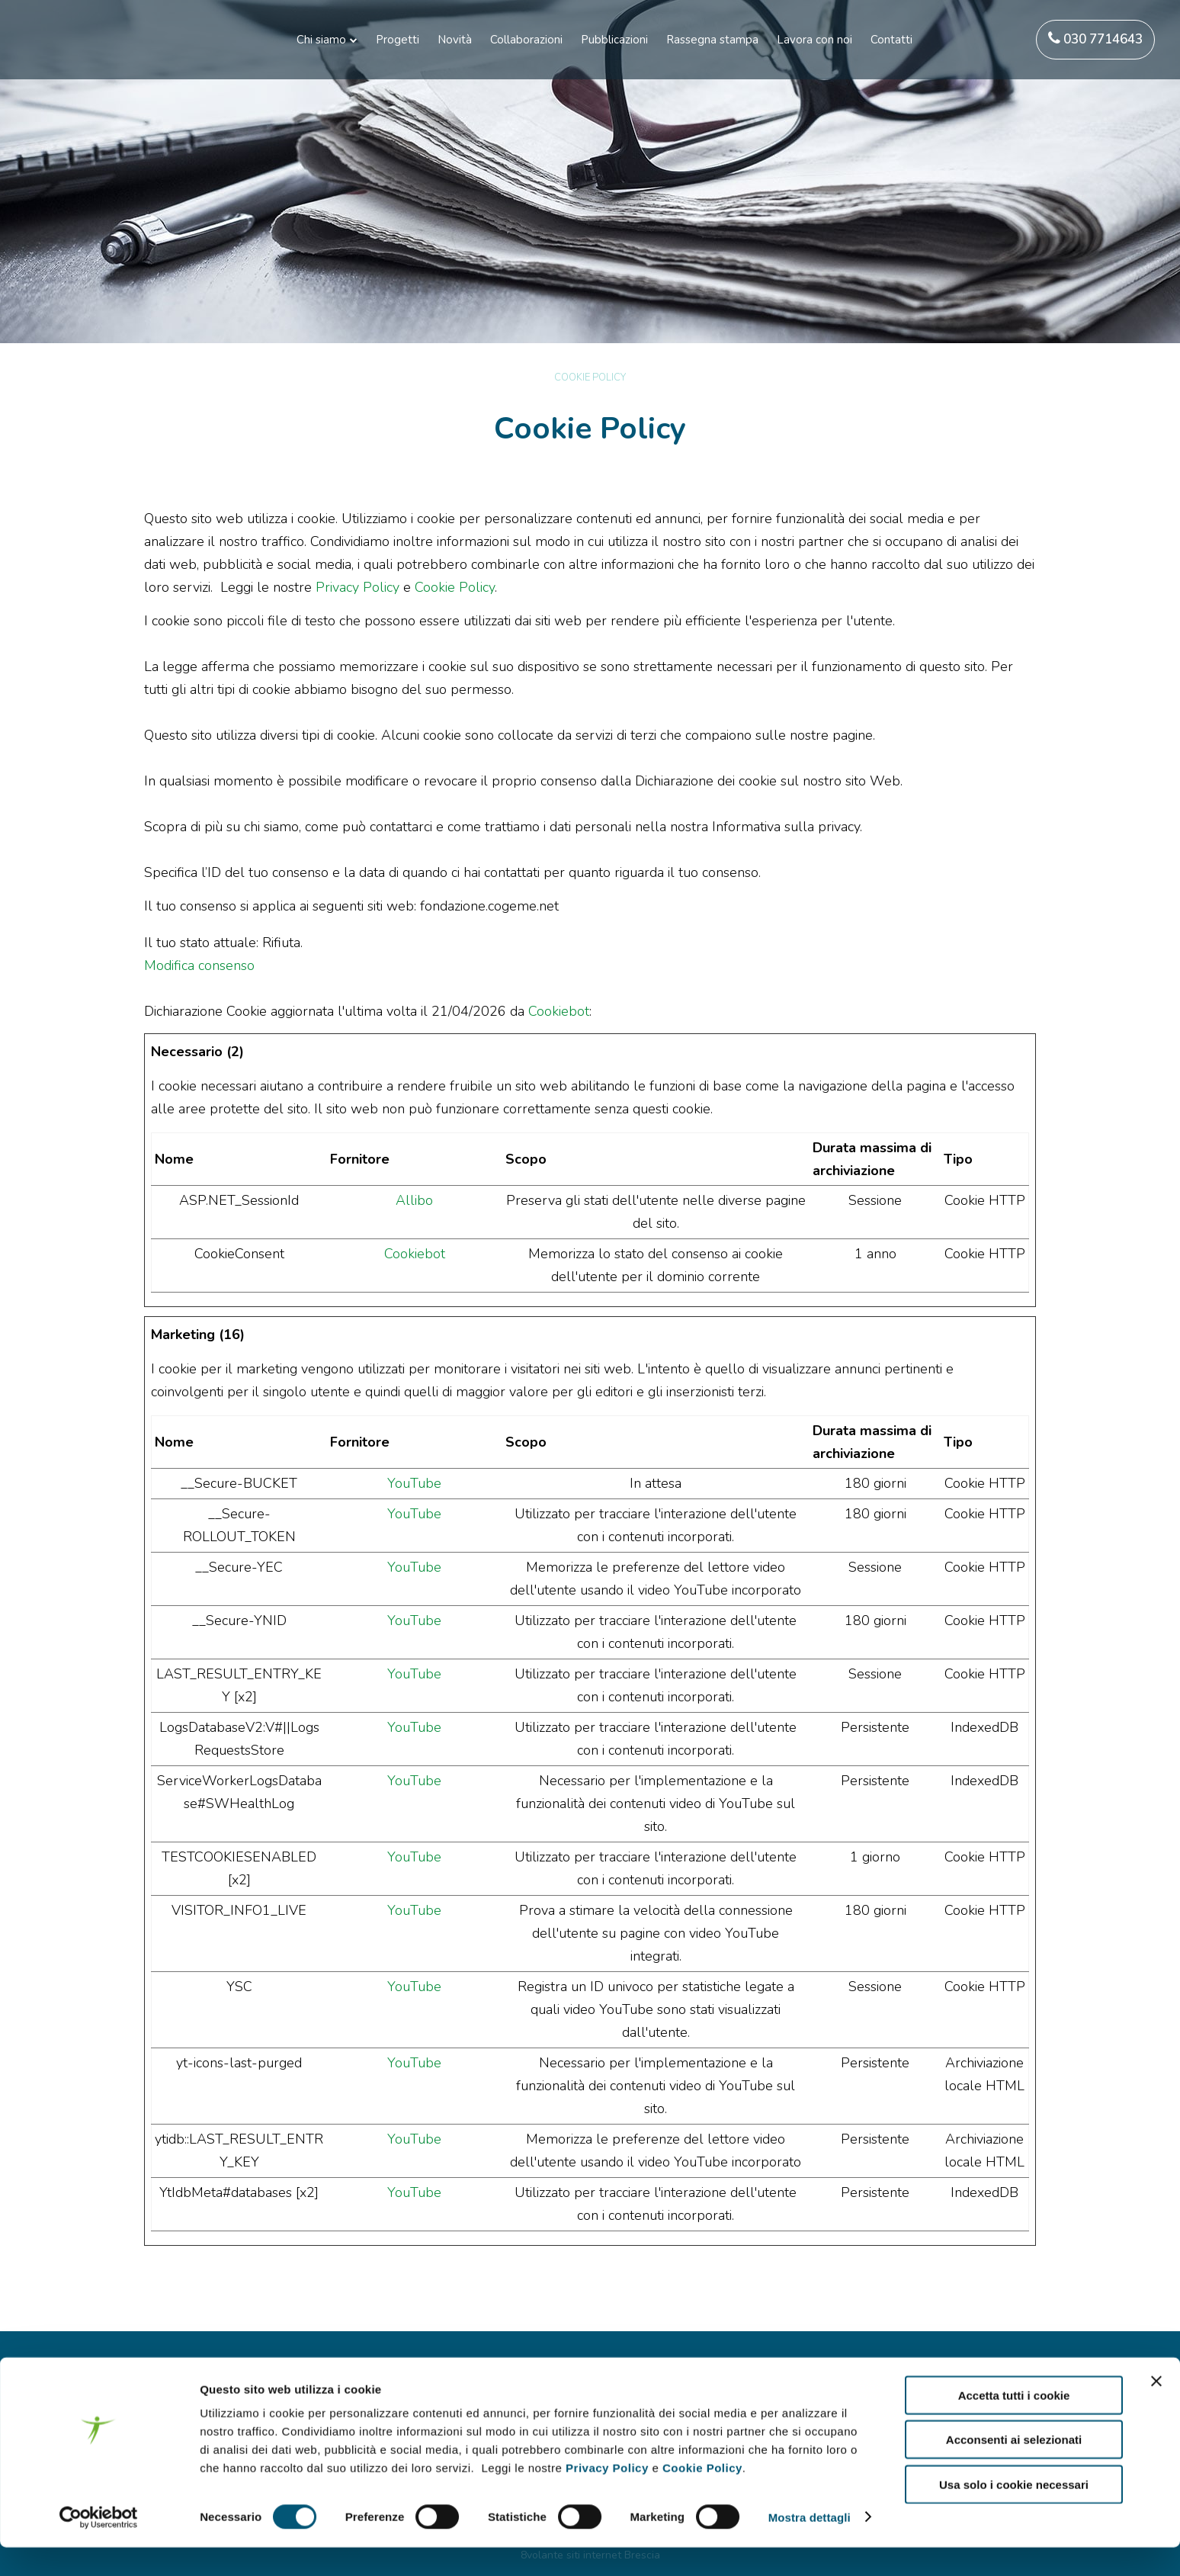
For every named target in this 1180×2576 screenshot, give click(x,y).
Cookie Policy (702, 2496)
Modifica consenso (199, 965)
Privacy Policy (607, 2496)
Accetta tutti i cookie (1014, 2423)
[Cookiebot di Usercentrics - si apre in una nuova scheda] (98, 2546)
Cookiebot (558, 1011)
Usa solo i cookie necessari (1014, 2513)
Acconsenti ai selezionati (1014, 2468)
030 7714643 (1095, 39)
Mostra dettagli (809, 2545)
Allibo (414, 1200)
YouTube (414, 1483)
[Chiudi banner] (1156, 2409)
